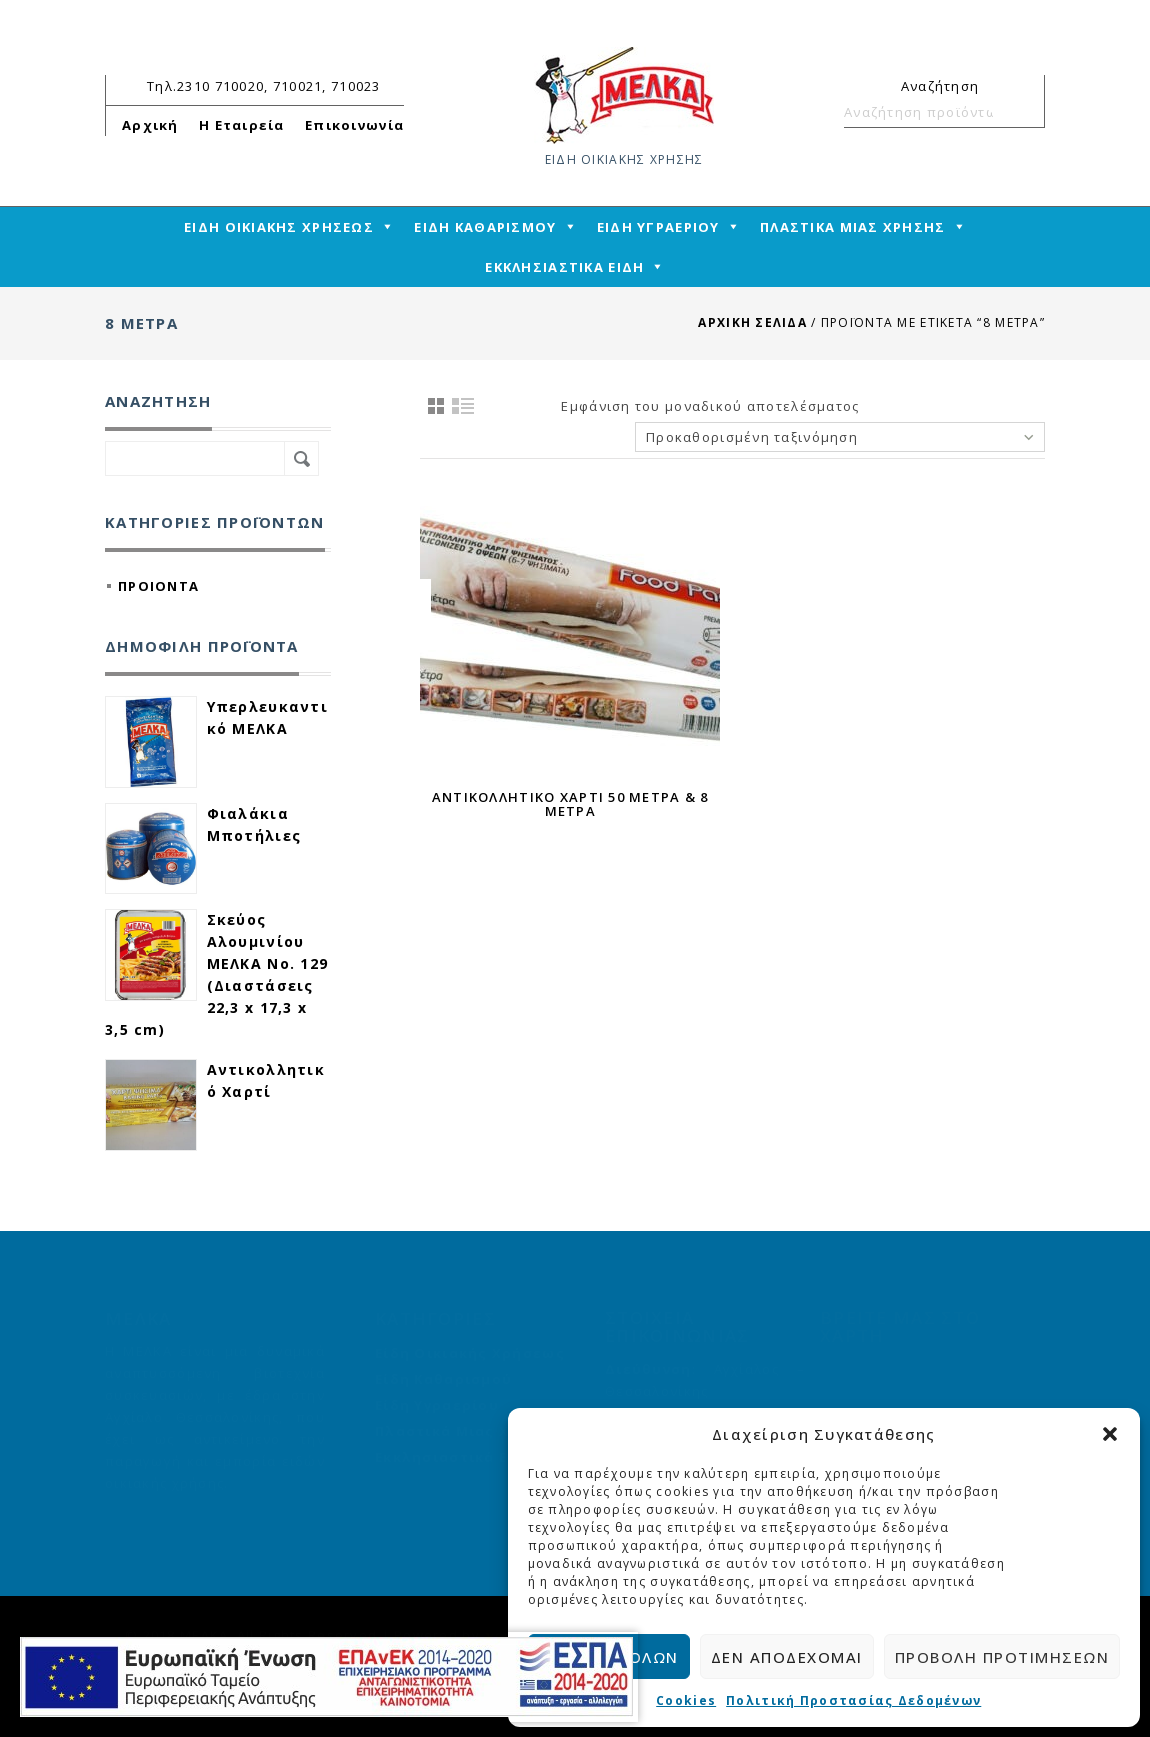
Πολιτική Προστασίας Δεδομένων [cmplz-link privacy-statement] (853, 1700)
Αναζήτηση (1021, 112)
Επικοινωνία (354, 125)
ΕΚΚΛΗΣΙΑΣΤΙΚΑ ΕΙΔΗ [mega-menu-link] (564, 267)
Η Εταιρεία (242, 125)
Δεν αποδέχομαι (787, 1657)
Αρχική (150, 125)
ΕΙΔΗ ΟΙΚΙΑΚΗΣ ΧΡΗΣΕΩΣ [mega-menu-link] (279, 227)
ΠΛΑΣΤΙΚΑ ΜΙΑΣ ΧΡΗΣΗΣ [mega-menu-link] (853, 227)
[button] (1110, 1434)
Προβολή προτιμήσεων (1002, 1657)
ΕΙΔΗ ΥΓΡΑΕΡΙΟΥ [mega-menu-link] (658, 227)
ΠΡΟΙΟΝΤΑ (158, 586)
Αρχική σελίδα (752, 322)
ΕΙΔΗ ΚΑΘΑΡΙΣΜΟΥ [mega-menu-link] (485, 227)
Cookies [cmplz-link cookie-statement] (686, 1700)
